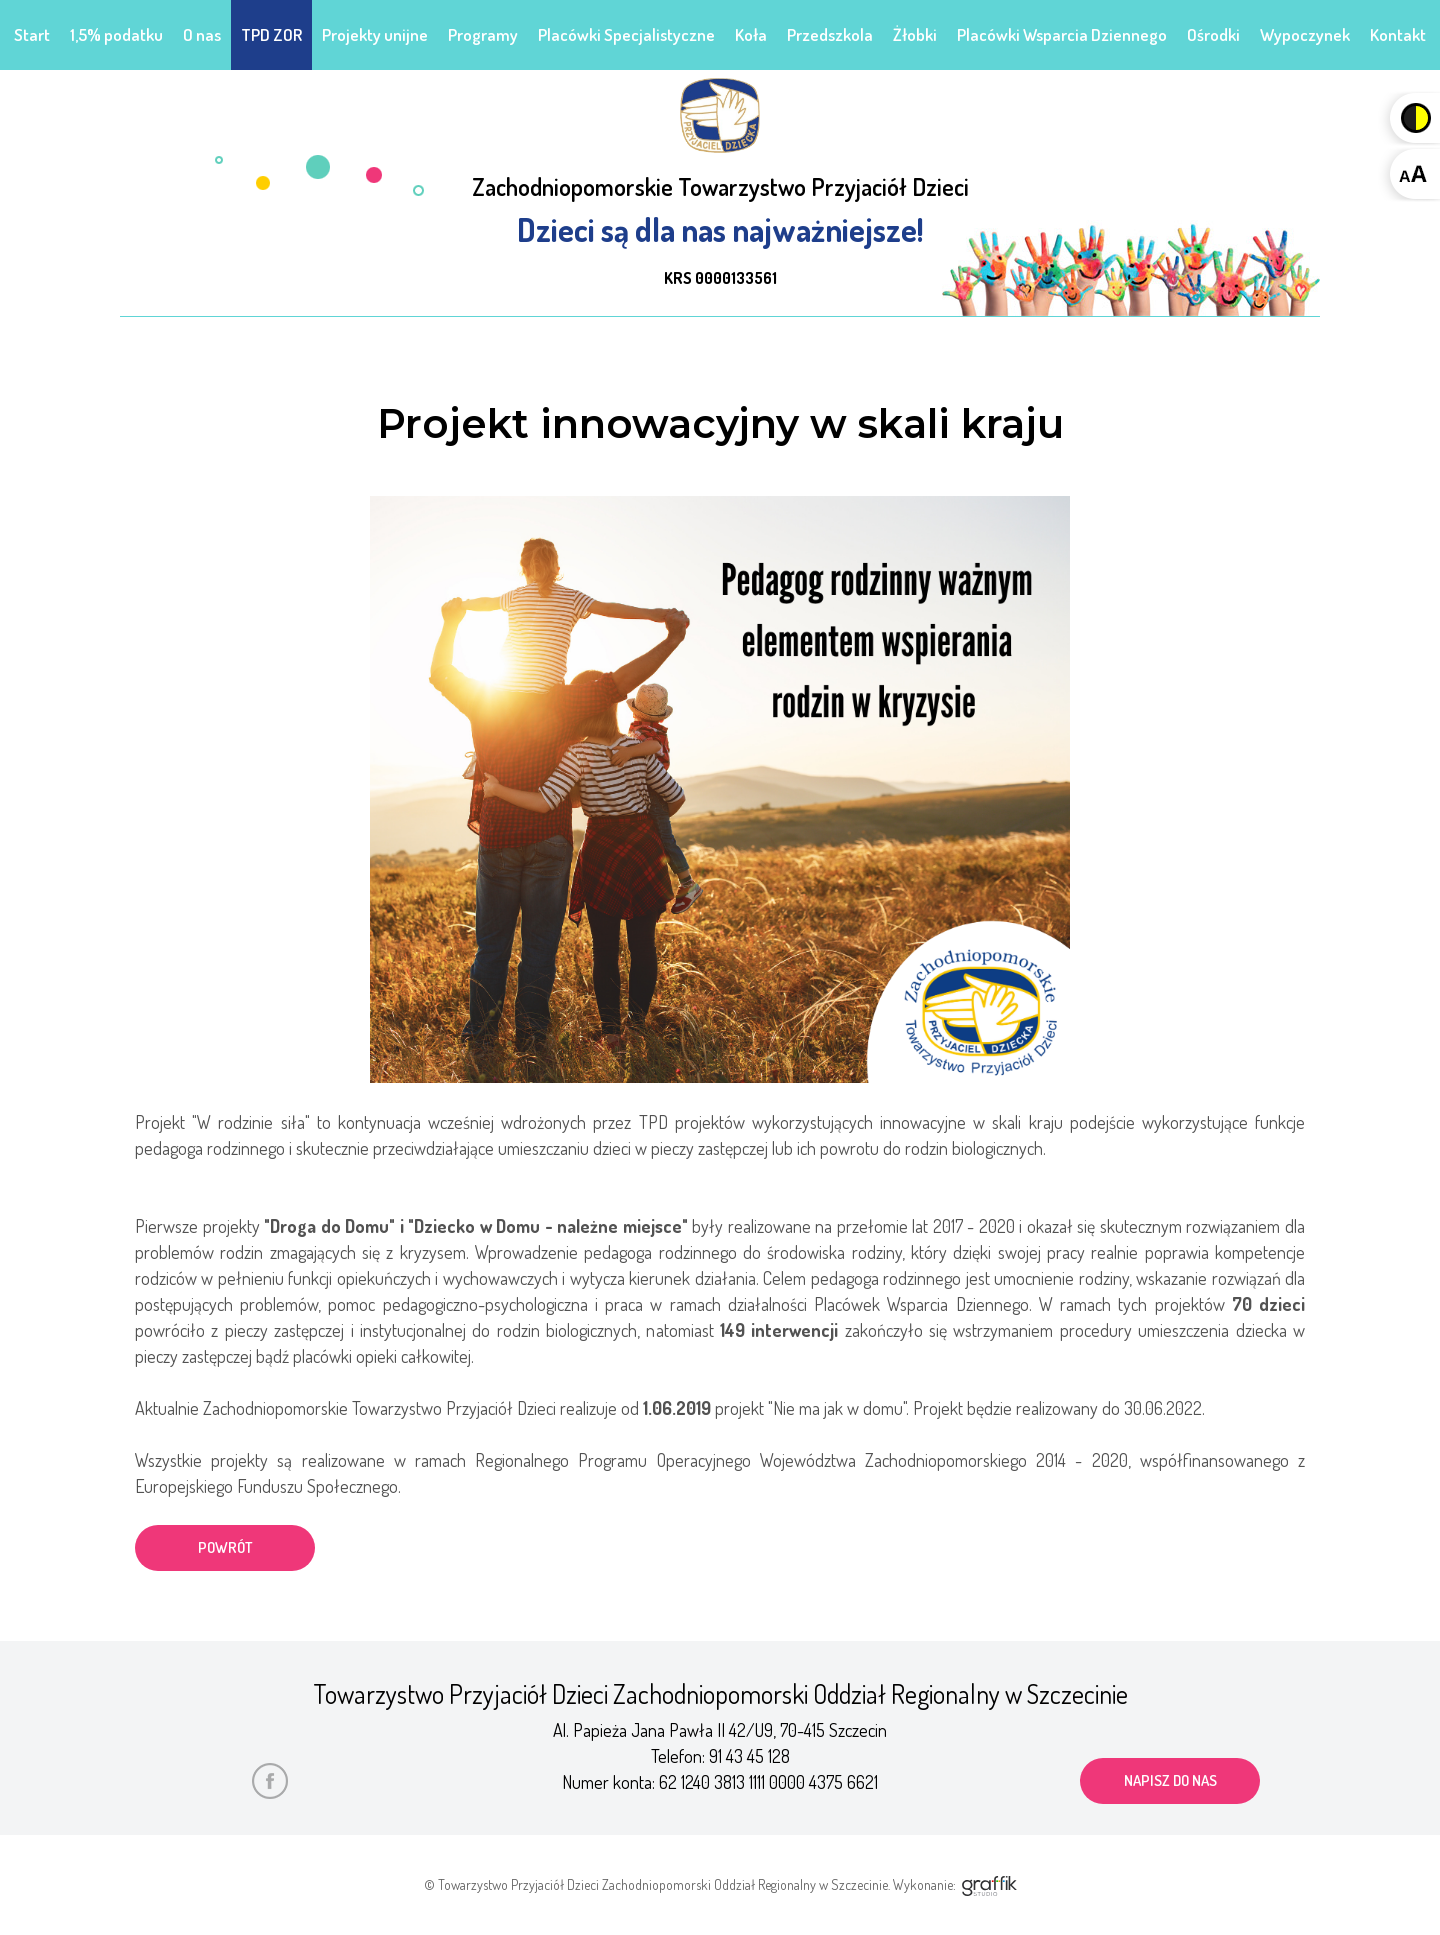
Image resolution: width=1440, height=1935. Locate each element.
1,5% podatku (116, 34)
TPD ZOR (271, 34)
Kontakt (1398, 34)
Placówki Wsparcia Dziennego (1062, 34)
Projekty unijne (375, 34)
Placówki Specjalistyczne (626, 34)
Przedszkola (830, 34)
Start (32, 34)
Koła (751, 34)
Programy (483, 34)
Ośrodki (1213, 34)
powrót (225, 1547)
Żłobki (915, 34)
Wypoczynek (1305, 34)
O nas (202, 34)
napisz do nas (1170, 1780)
